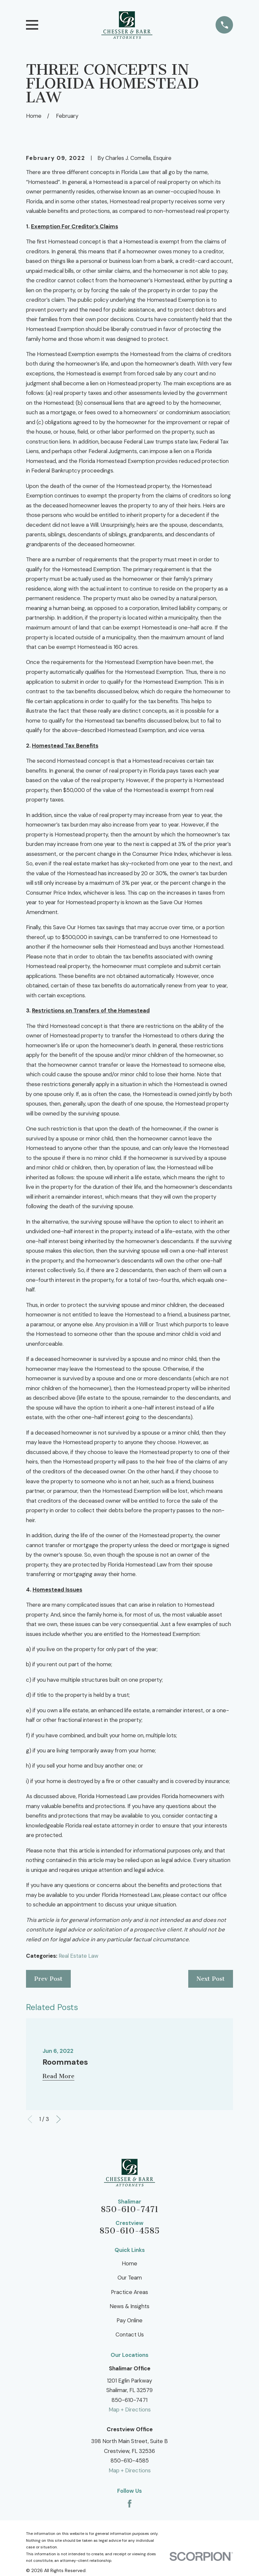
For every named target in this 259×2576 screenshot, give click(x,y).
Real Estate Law (78, 1955)
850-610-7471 (129, 2209)
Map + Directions (130, 2409)
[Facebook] (130, 2504)
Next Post (210, 1978)
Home (129, 2263)
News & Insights (129, 2306)
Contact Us (130, 2334)
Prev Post (48, 1978)
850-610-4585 (129, 2231)
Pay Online (129, 2320)
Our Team (129, 2277)
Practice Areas (129, 2292)
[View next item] (59, 2119)
